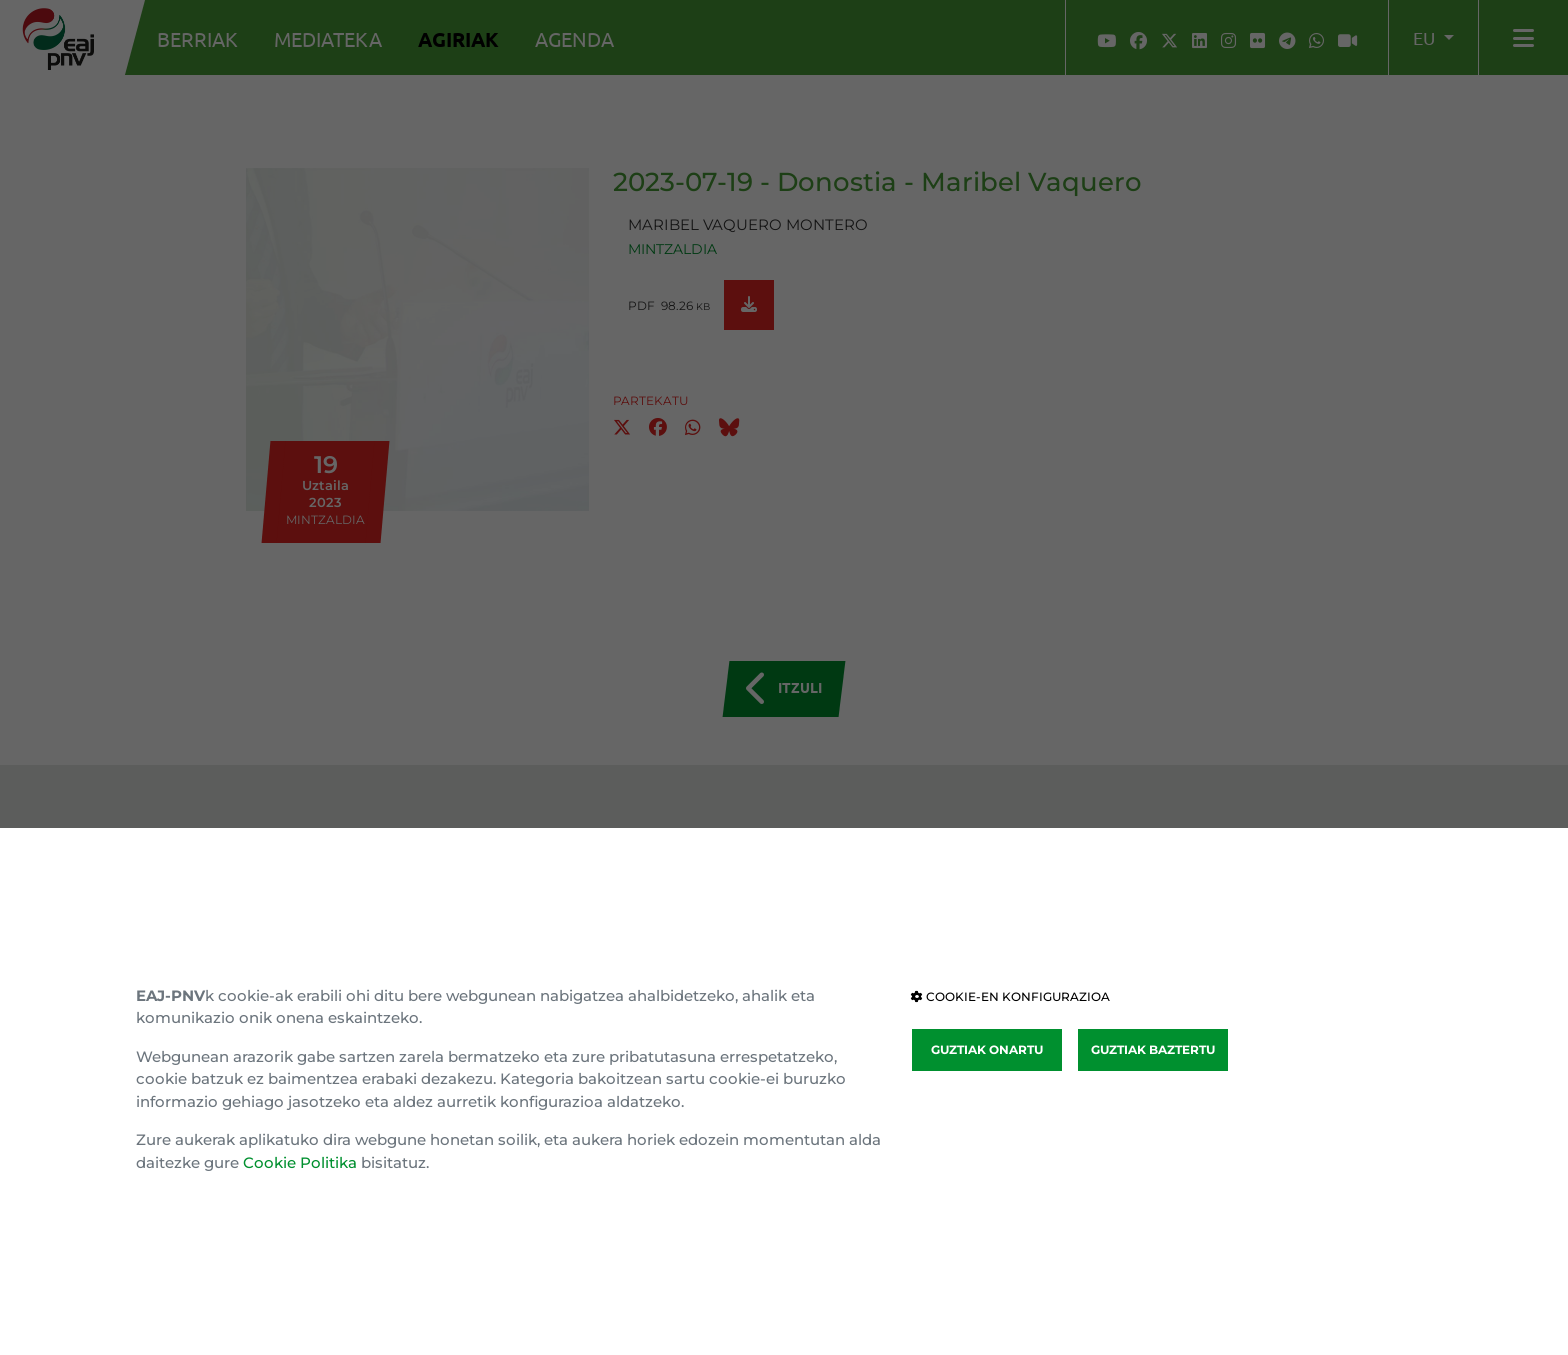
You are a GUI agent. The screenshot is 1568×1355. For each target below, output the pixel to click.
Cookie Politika (300, 1162)
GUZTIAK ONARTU (987, 1049)
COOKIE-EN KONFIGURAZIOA (1010, 996)
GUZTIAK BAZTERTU (1153, 1049)
